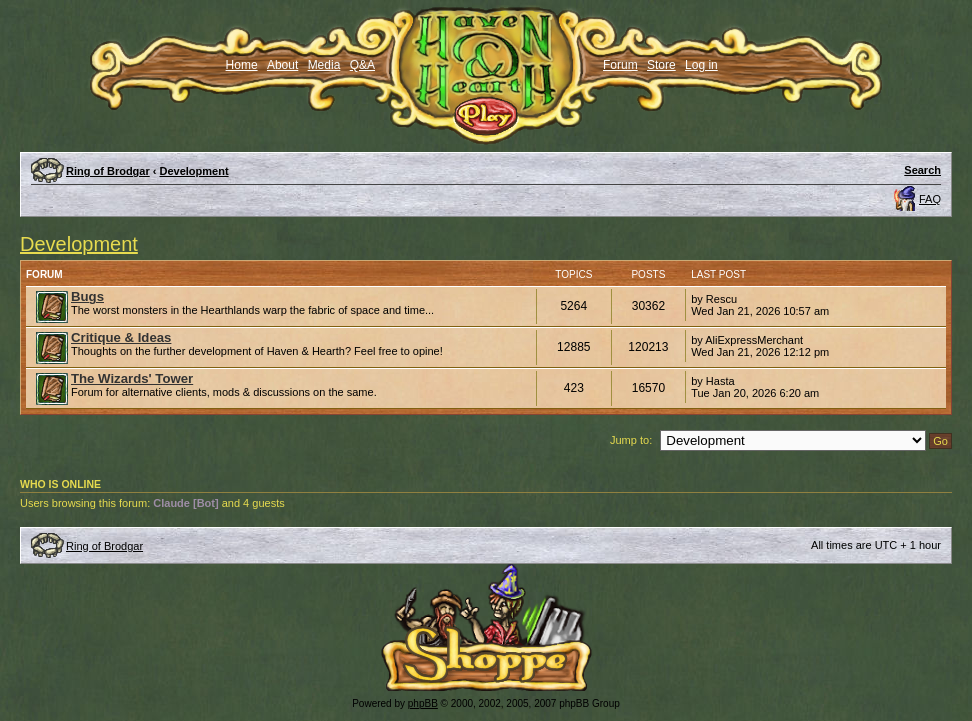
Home (242, 65)
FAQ (930, 199)
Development (194, 171)
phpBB (423, 703)
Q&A (362, 65)
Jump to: (631, 440)
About (282, 65)
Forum (620, 65)
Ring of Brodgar (108, 171)
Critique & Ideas (121, 337)
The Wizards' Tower (132, 378)
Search (922, 170)
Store (661, 65)
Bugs (87, 296)
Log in (701, 65)
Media (324, 65)
